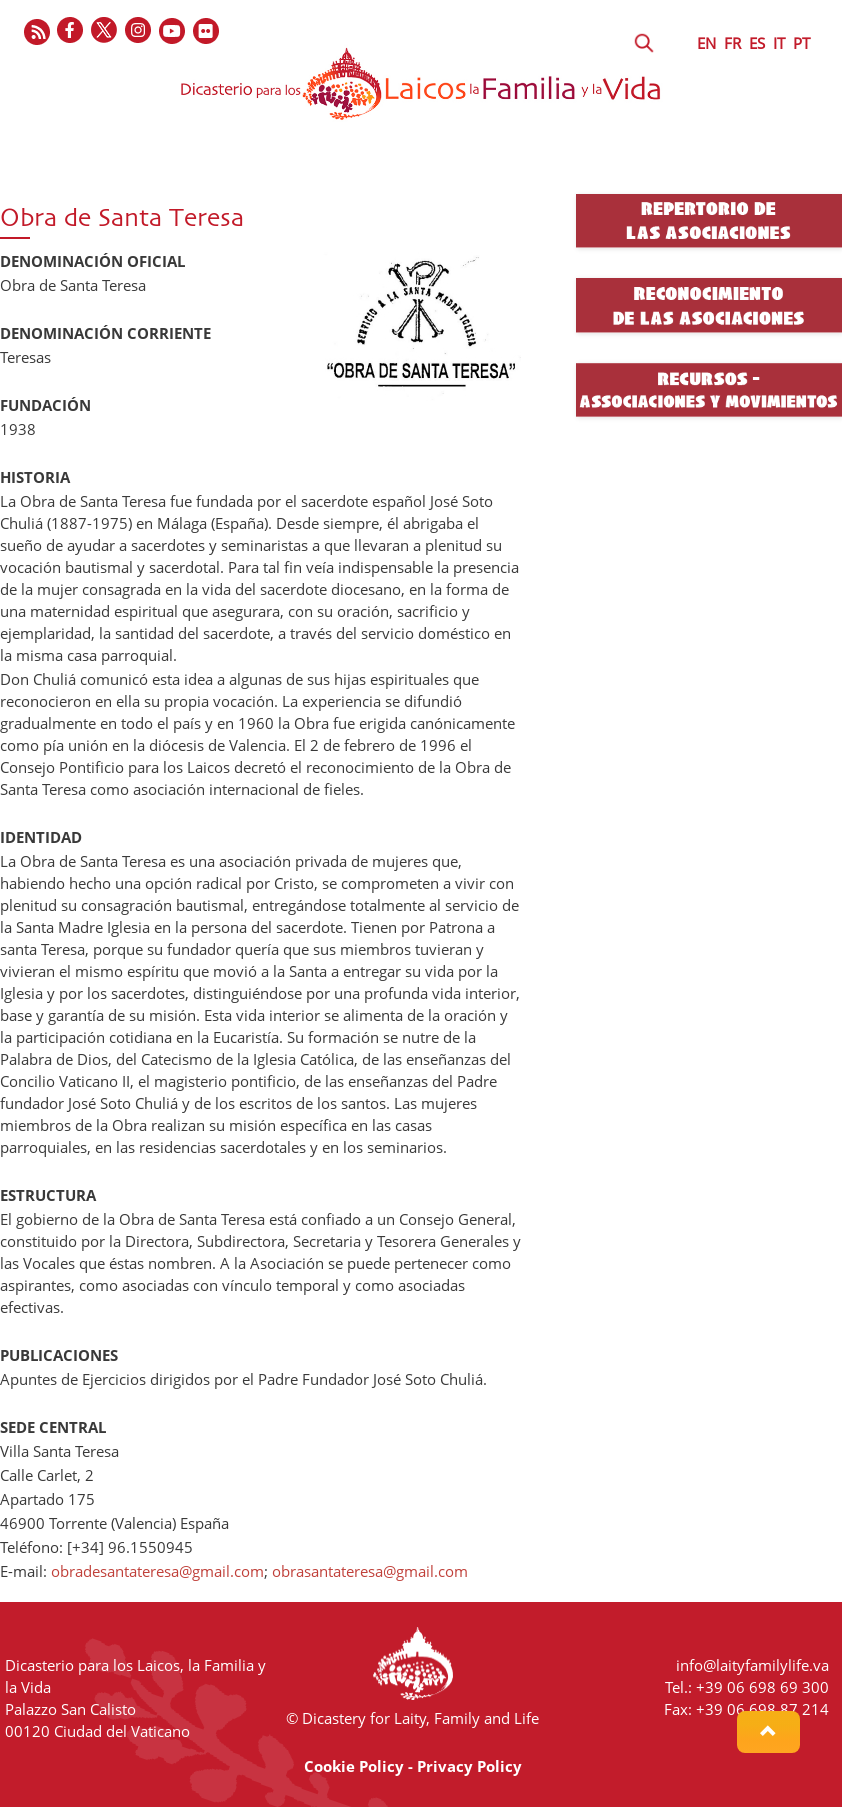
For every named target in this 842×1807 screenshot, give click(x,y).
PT (801, 43)
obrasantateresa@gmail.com (370, 1571)
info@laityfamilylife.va (752, 1665)
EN (706, 43)
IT (779, 43)
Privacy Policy (469, 1766)
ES (757, 43)
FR (732, 43)
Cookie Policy (354, 1766)
